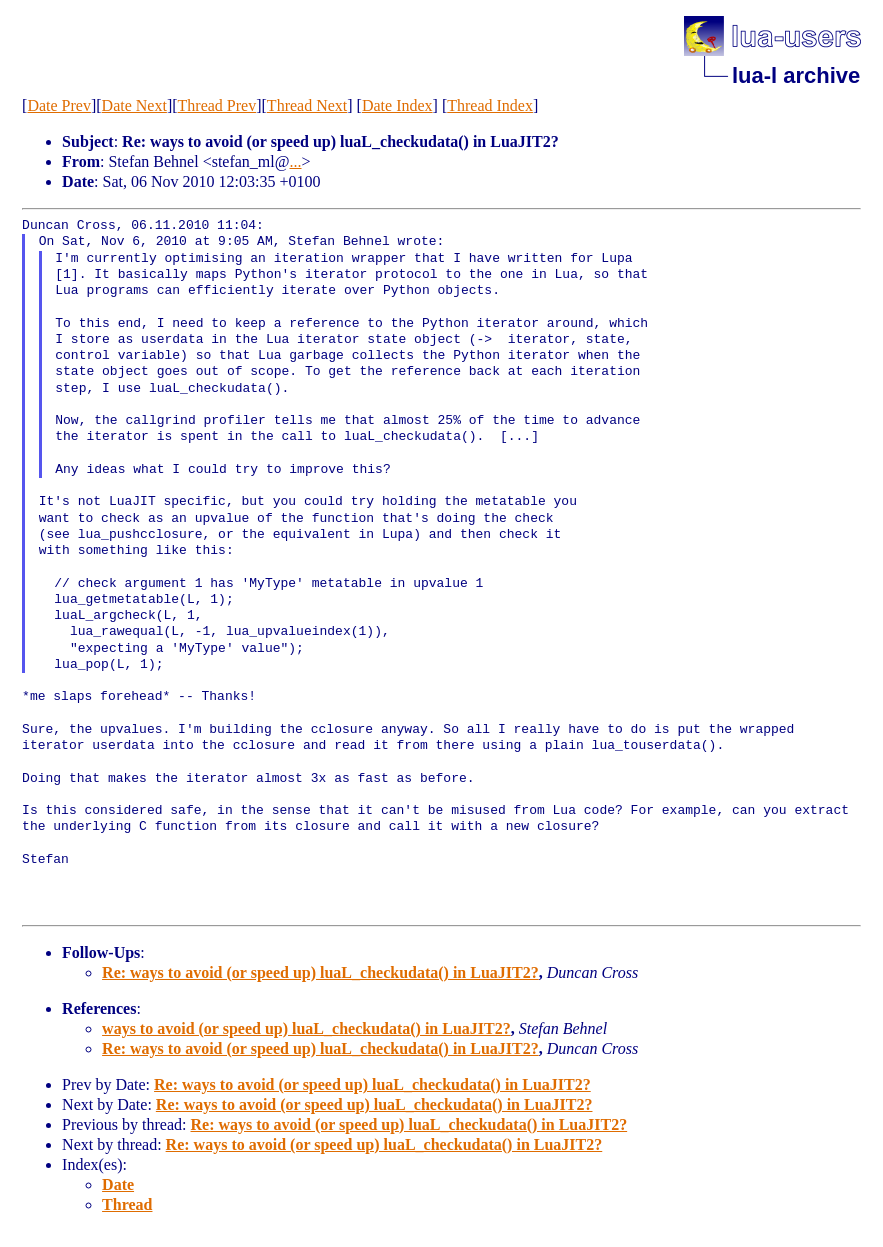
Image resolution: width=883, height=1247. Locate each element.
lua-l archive (796, 75)
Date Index (397, 105)
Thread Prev (217, 105)
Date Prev (59, 105)
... (296, 161)
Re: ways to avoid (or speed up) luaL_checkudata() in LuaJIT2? (320, 972)
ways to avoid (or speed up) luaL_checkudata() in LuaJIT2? (306, 1028)
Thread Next (307, 105)
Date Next (134, 105)
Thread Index (490, 105)
